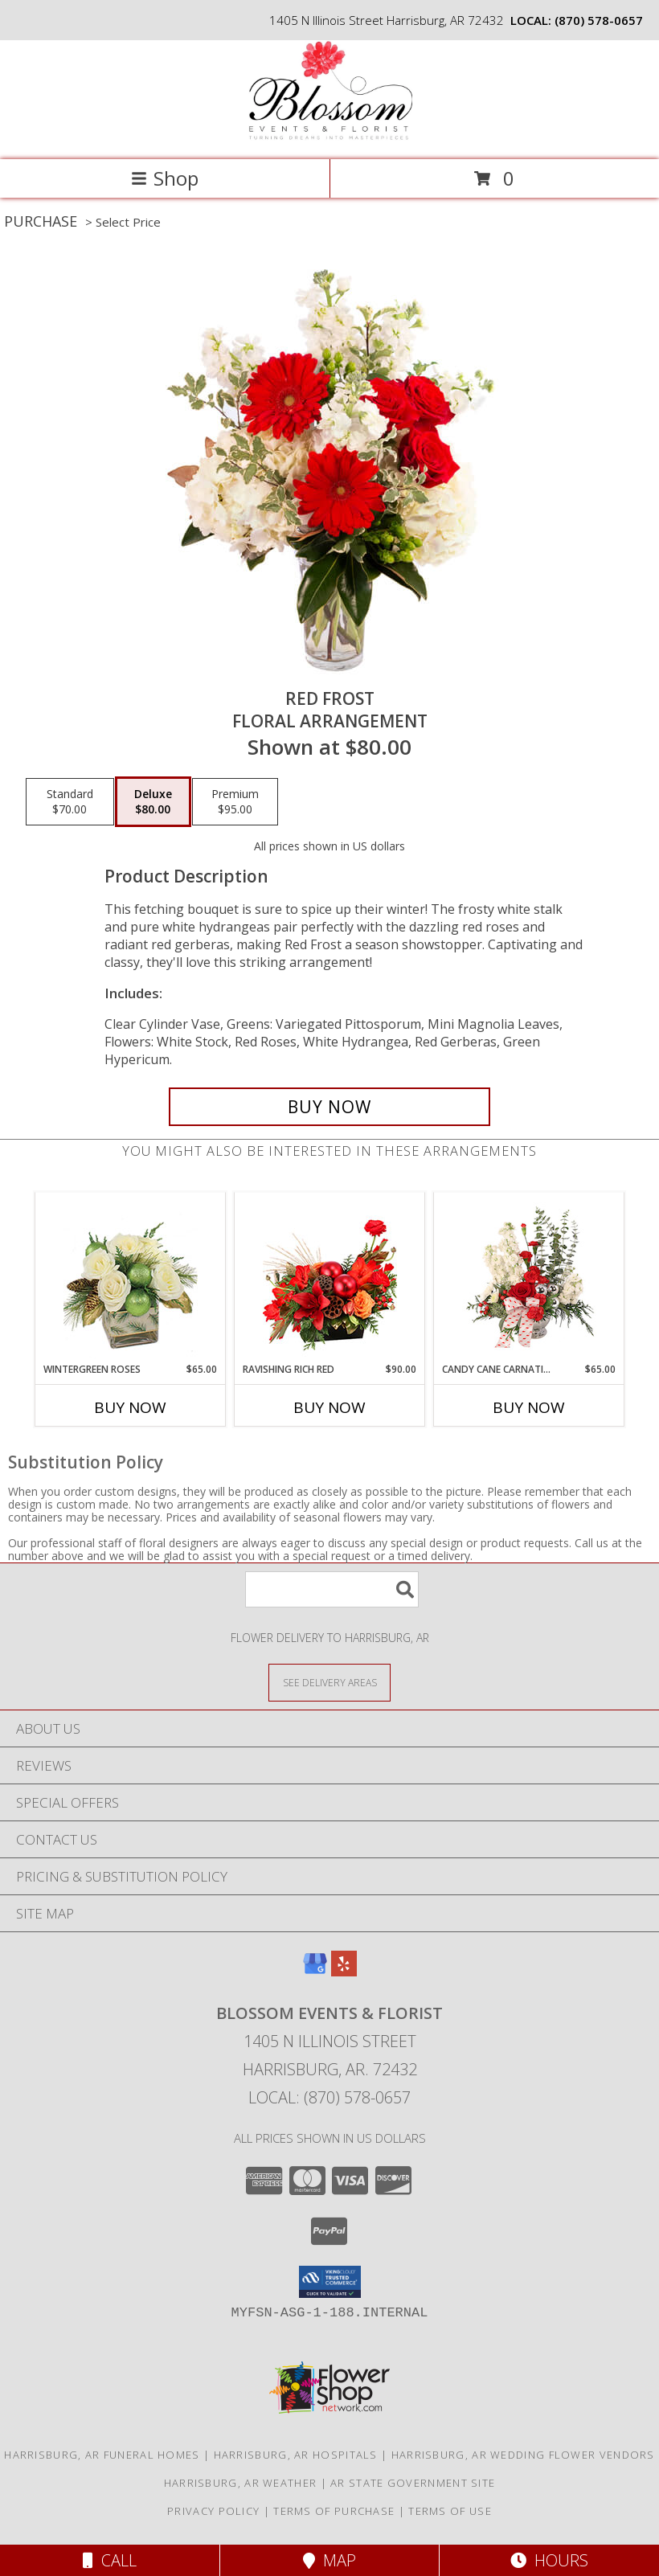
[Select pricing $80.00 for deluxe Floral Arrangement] (153, 802)
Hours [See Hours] (549, 2560)
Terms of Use (450, 2511)
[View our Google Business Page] (315, 1971)
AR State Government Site (412, 2483)
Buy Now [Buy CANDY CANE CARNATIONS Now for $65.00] (529, 1407)
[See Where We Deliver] (329, 1681)
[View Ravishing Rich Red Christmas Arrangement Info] (330, 1277)
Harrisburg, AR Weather (240, 2483)
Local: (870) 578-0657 (329, 2097)
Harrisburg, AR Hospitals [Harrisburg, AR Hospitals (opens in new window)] (296, 2454)
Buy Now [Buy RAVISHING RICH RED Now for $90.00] (329, 1407)
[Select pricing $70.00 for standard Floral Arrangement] (70, 802)
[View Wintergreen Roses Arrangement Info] (130, 1277)
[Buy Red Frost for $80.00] (329, 1106)
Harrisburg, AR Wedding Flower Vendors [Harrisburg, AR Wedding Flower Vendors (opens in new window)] (523, 2454)
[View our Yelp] (344, 1971)
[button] (330, 2282)
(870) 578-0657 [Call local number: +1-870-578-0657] (599, 20)
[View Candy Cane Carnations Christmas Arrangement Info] (529, 1277)
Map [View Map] (329, 2560)
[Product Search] (332, 1589)
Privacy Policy (213, 2511)
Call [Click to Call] (110, 2560)
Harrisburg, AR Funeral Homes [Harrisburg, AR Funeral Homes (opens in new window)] (101, 2454)
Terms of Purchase (334, 2511)
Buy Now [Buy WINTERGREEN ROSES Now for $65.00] (130, 1407)
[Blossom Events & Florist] (329, 136)
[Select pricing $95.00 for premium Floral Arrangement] (235, 802)
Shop (165, 178)
